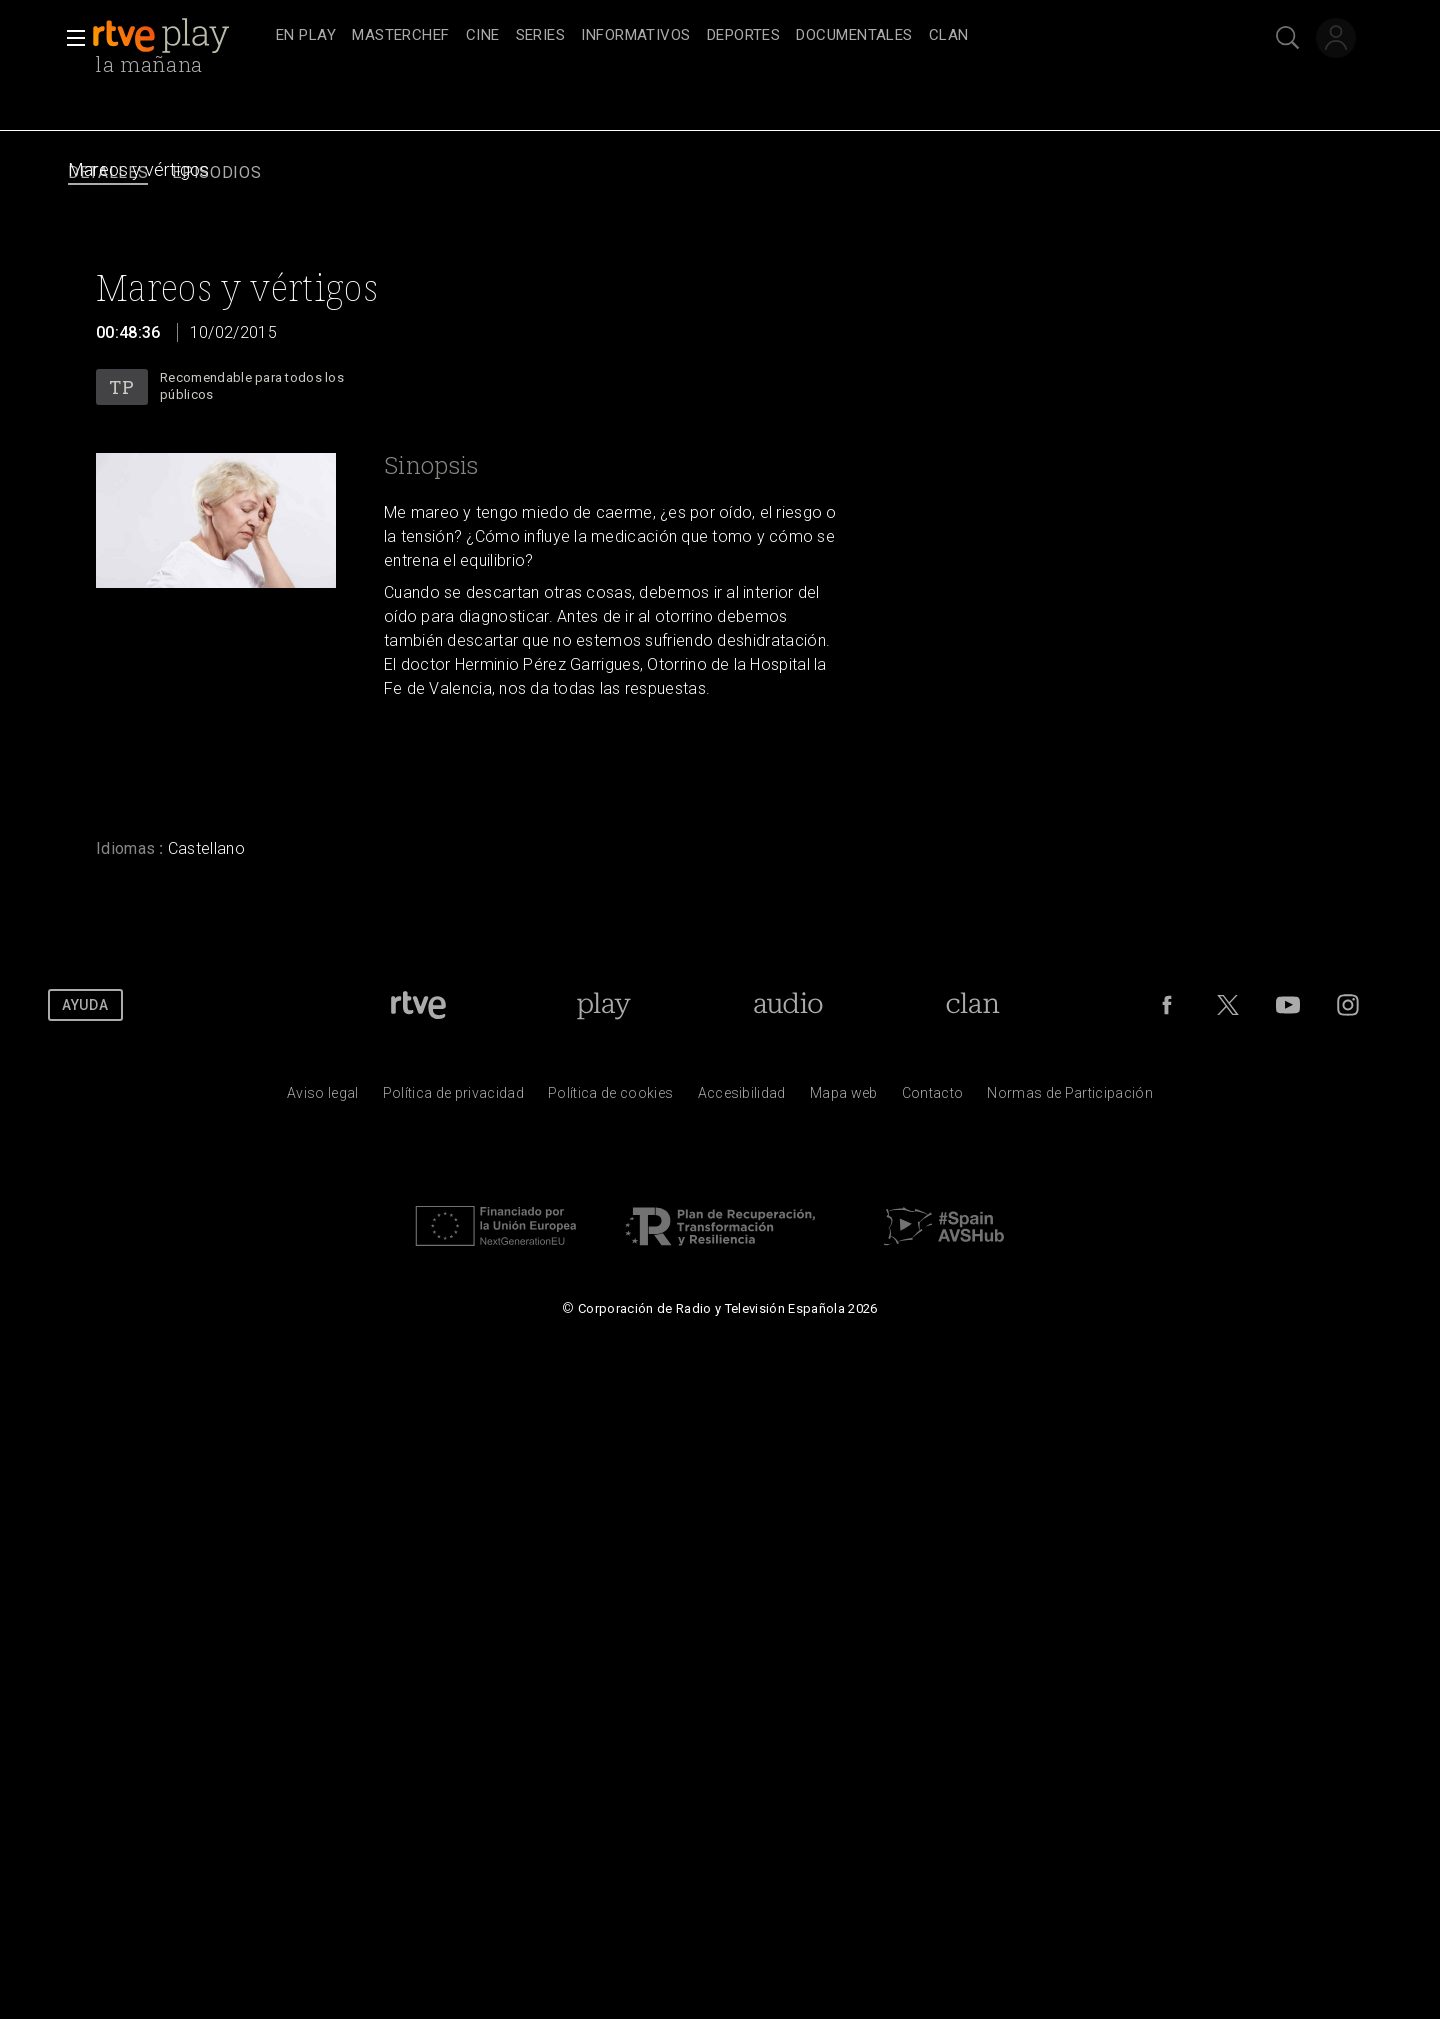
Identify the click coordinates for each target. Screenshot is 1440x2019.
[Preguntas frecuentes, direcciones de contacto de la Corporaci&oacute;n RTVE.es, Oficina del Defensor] (933, 1098)
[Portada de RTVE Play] (603, 1005)
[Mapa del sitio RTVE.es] (844, 1098)
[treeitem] (306, 36)
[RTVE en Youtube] (1288, 1005)
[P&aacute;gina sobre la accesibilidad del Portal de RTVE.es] (742, 1098)
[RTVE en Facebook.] (1167, 1005)
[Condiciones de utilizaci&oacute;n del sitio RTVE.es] (323, 1098)
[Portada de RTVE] (418, 1005)
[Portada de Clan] (972, 1005)
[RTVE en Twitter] (1228, 1005)
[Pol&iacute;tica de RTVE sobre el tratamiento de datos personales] (453, 1098)
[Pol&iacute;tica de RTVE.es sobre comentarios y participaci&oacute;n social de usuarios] (1070, 1098)
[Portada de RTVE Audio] (788, 1005)
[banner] (180, 36)
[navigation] (742, 36)
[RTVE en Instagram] (1348, 1005)
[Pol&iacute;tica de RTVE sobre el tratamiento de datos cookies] (610, 1098)
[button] (70, 38)
